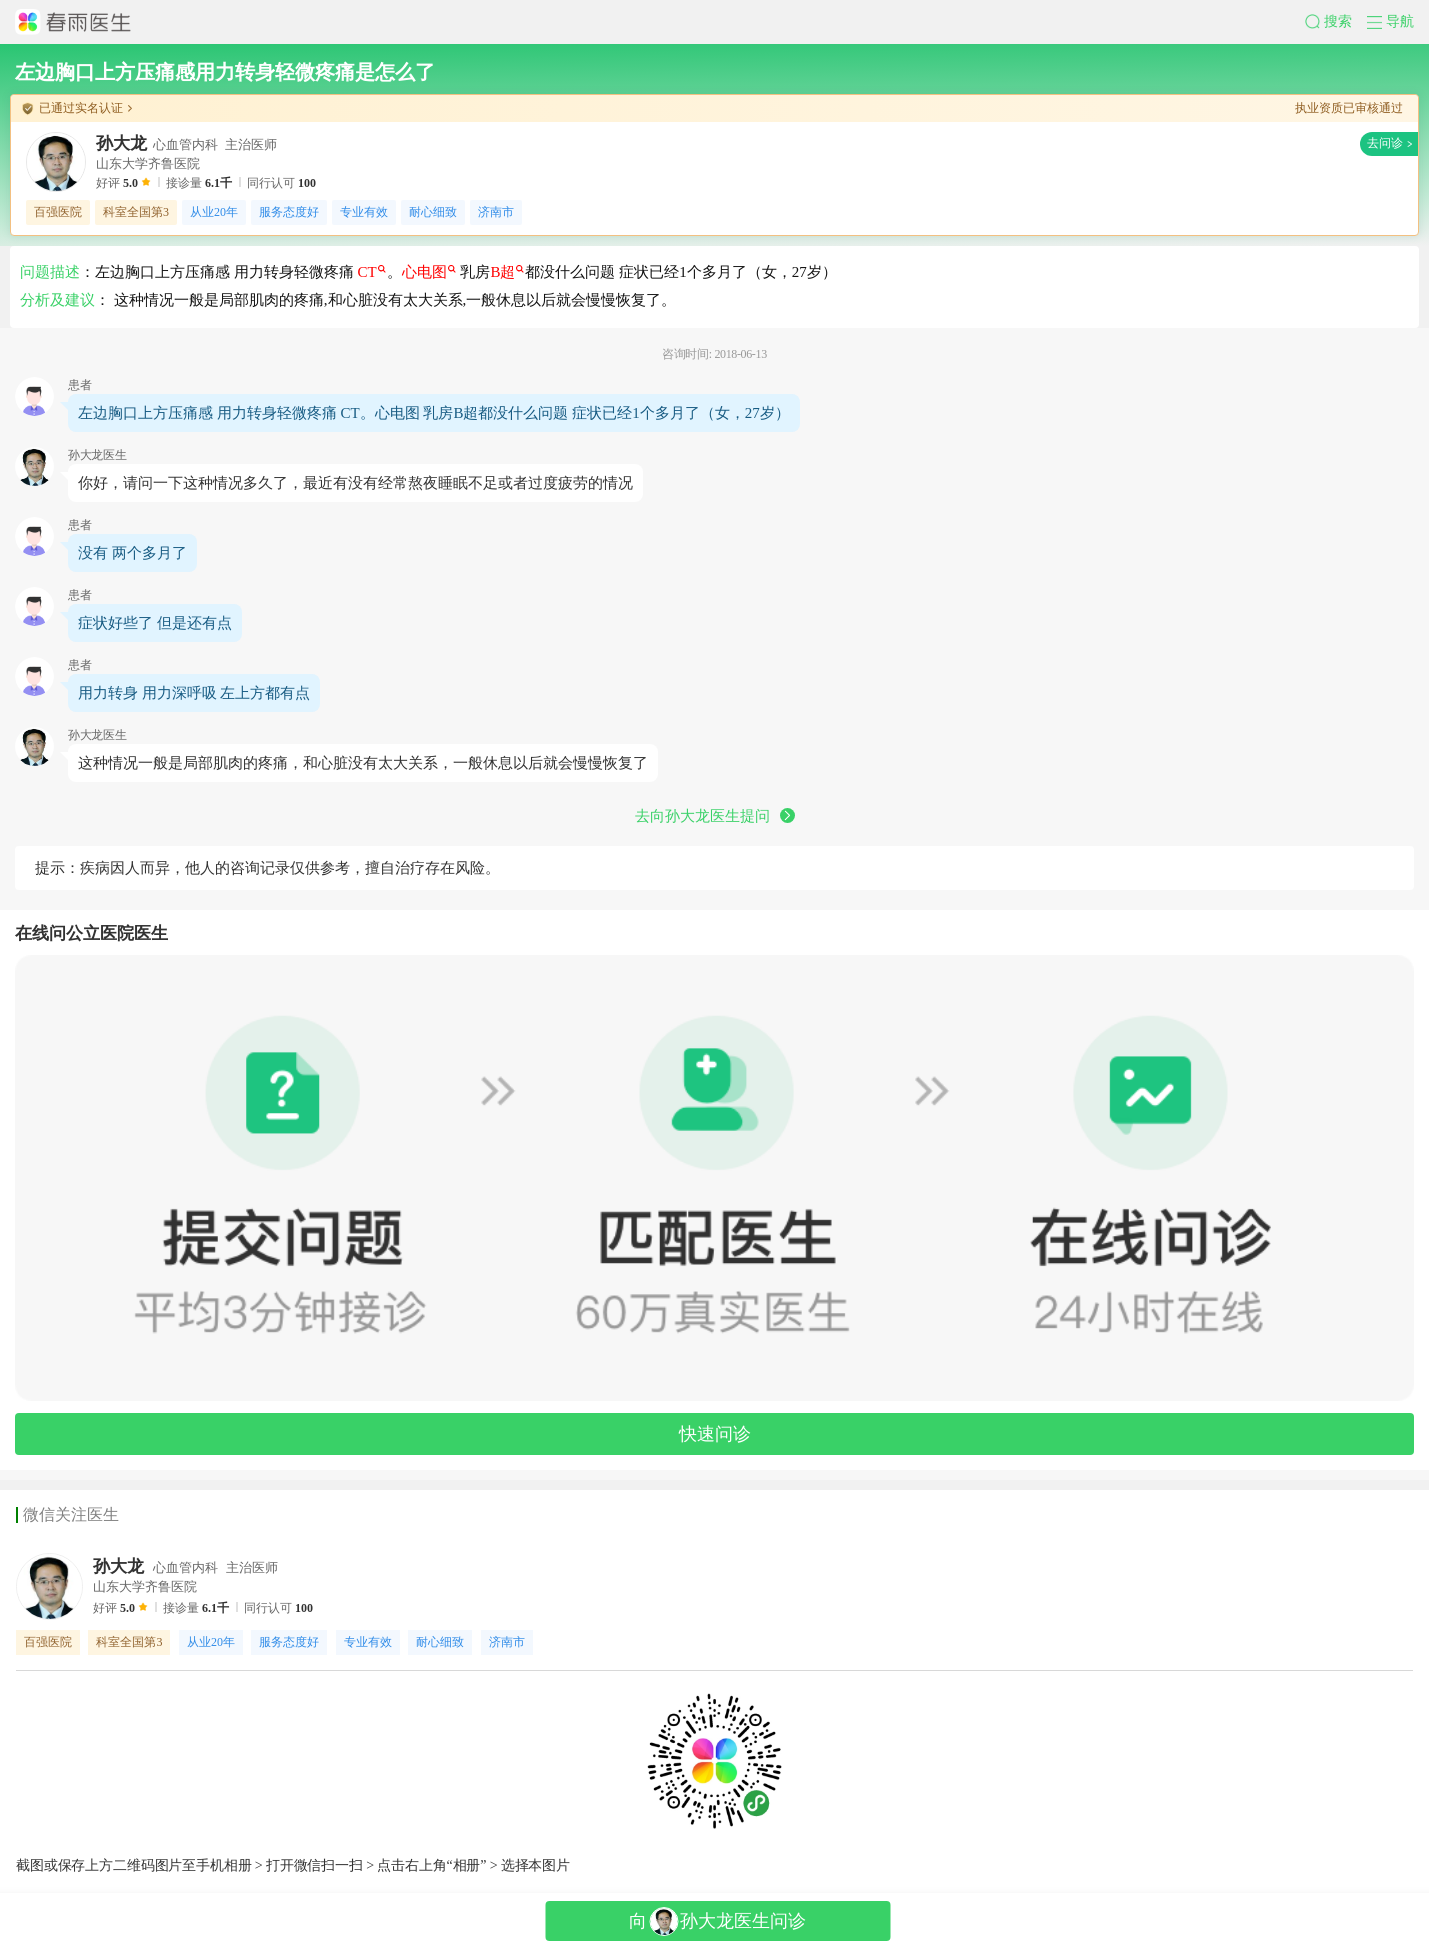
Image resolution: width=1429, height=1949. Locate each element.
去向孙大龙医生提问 (715, 816)
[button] (1336, 22)
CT (372, 272)
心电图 (429, 272)
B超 (507, 272)
